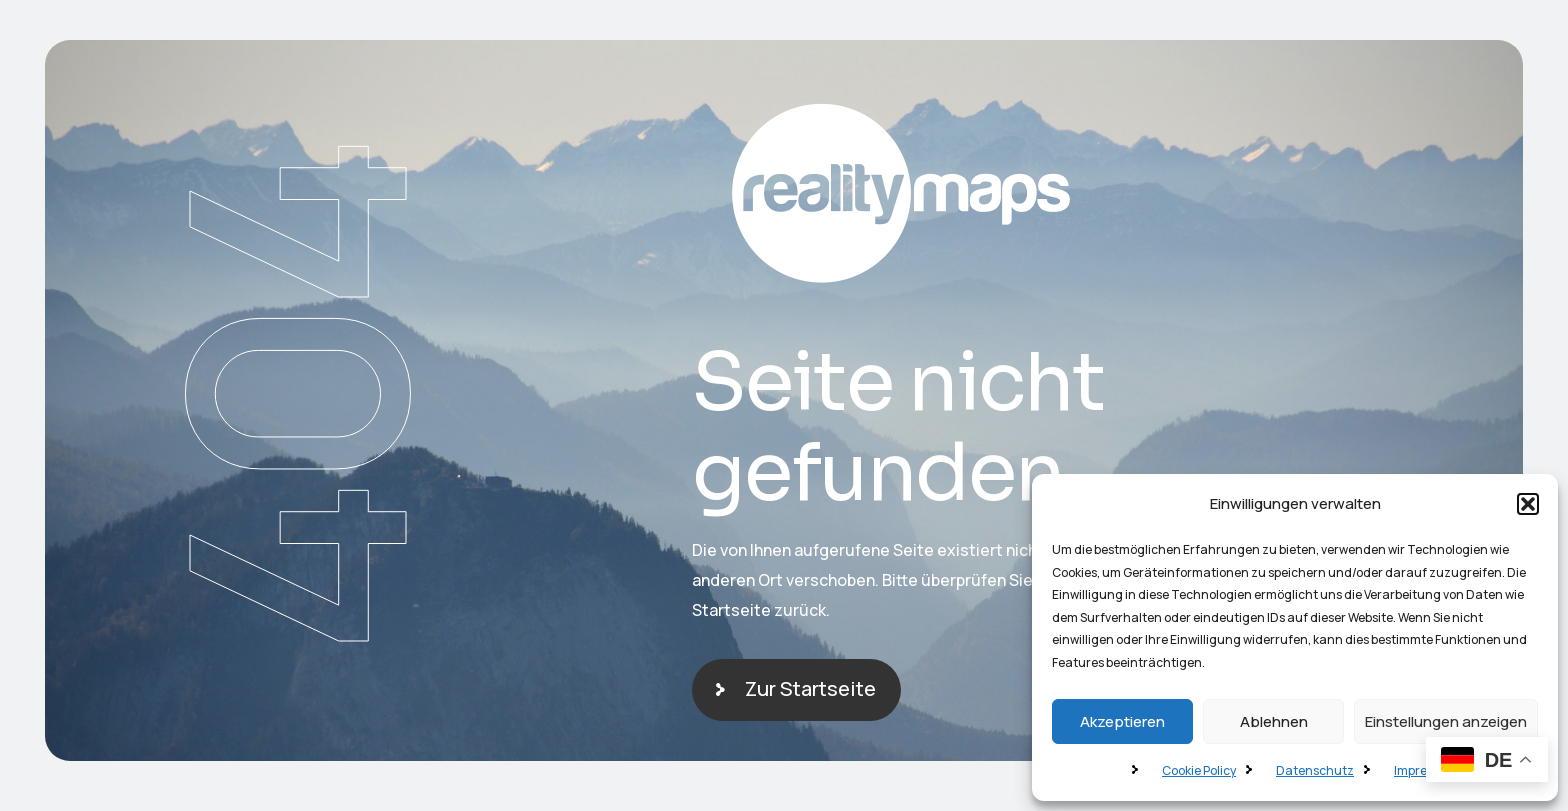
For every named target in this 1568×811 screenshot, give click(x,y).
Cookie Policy (1199, 770)
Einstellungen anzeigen (1446, 721)
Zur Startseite (810, 688)
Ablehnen (1274, 721)
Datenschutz (1315, 770)
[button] (1528, 504)
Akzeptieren (1122, 721)
